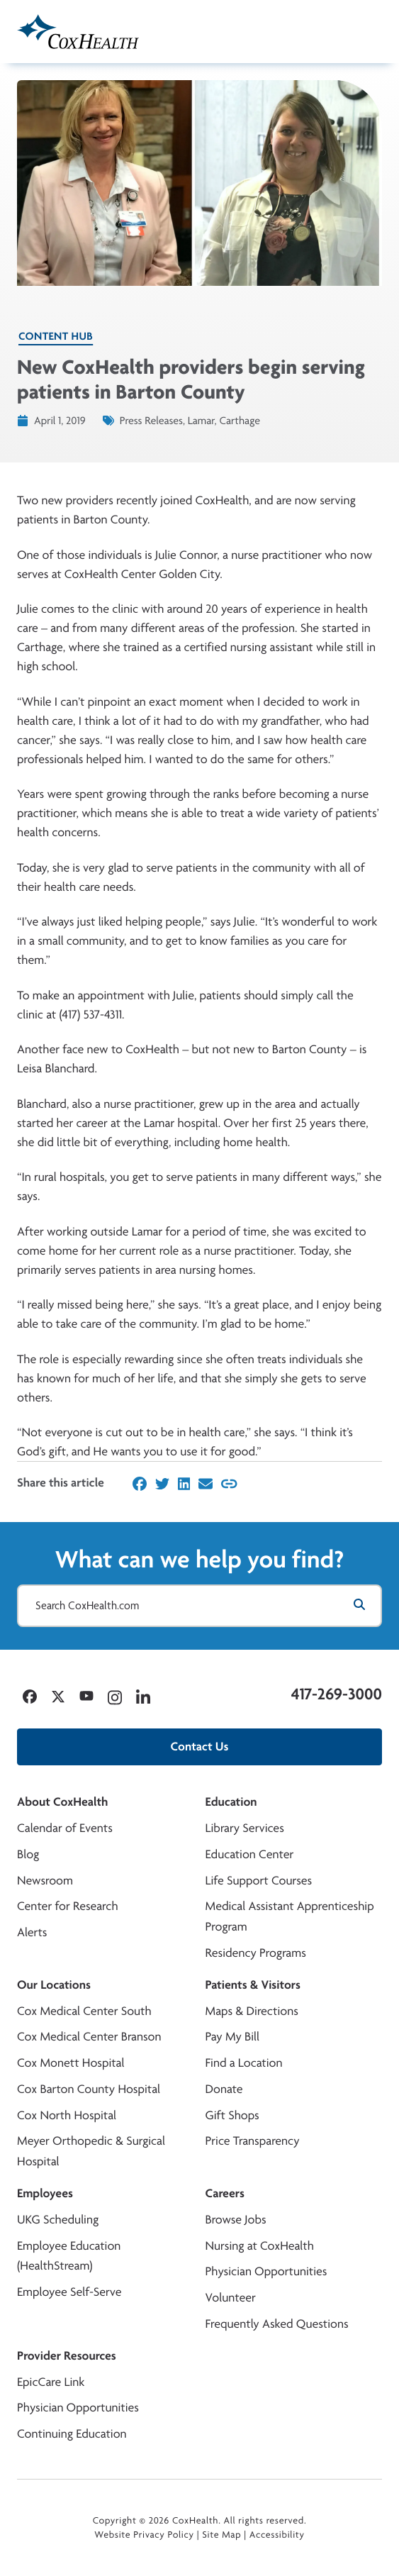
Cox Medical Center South (84, 2011)
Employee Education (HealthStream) (68, 2256)
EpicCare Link (50, 2382)
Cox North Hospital (66, 2115)
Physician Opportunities (266, 2271)
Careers (225, 2193)
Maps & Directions (252, 2011)
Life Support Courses (259, 1880)
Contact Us (200, 1746)
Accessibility (277, 2535)
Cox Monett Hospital (70, 2062)
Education (231, 1801)
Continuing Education (72, 2433)
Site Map (221, 2535)
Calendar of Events (65, 1828)
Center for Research (67, 1906)
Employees (45, 2193)
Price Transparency (253, 2140)
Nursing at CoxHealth (260, 2245)
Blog (28, 1854)
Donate (224, 2089)
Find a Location (244, 2062)
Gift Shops (232, 2115)
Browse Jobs (236, 2219)
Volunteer (231, 2297)
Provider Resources (66, 2355)
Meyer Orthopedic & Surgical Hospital (91, 2151)
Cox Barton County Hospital (88, 2089)
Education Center (250, 1854)
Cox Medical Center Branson (89, 2036)
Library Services (245, 1828)
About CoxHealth (62, 1801)
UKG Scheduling (58, 2219)
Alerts (32, 1932)
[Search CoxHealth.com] (199, 1605)
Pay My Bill (233, 2036)
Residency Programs (256, 1952)
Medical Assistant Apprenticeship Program (290, 1916)
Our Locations (54, 1984)
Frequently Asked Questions (277, 2323)
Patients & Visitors (253, 1984)
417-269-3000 (336, 1694)
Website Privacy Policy (144, 2535)
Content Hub (55, 336)
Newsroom (45, 1880)
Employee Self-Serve (69, 2291)
